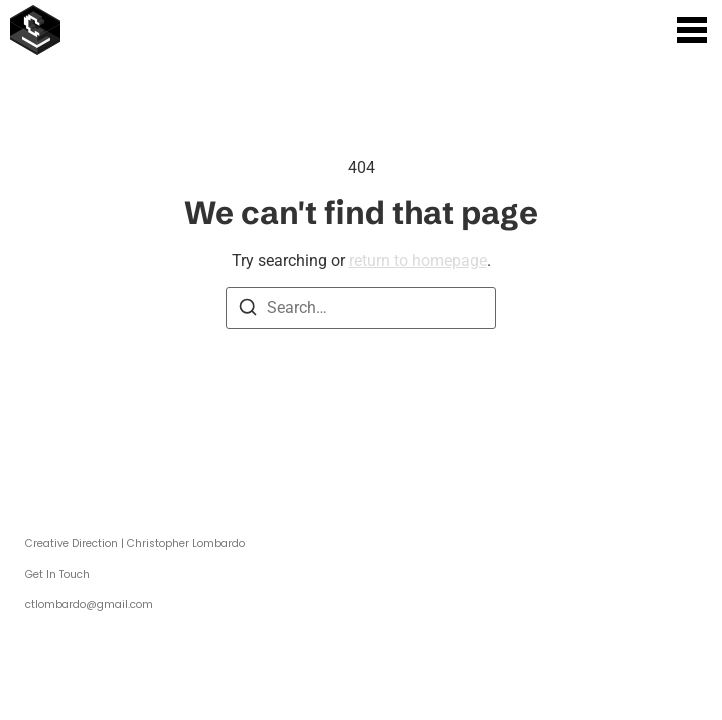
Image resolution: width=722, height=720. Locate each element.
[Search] (248, 310)
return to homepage (418, 260)
